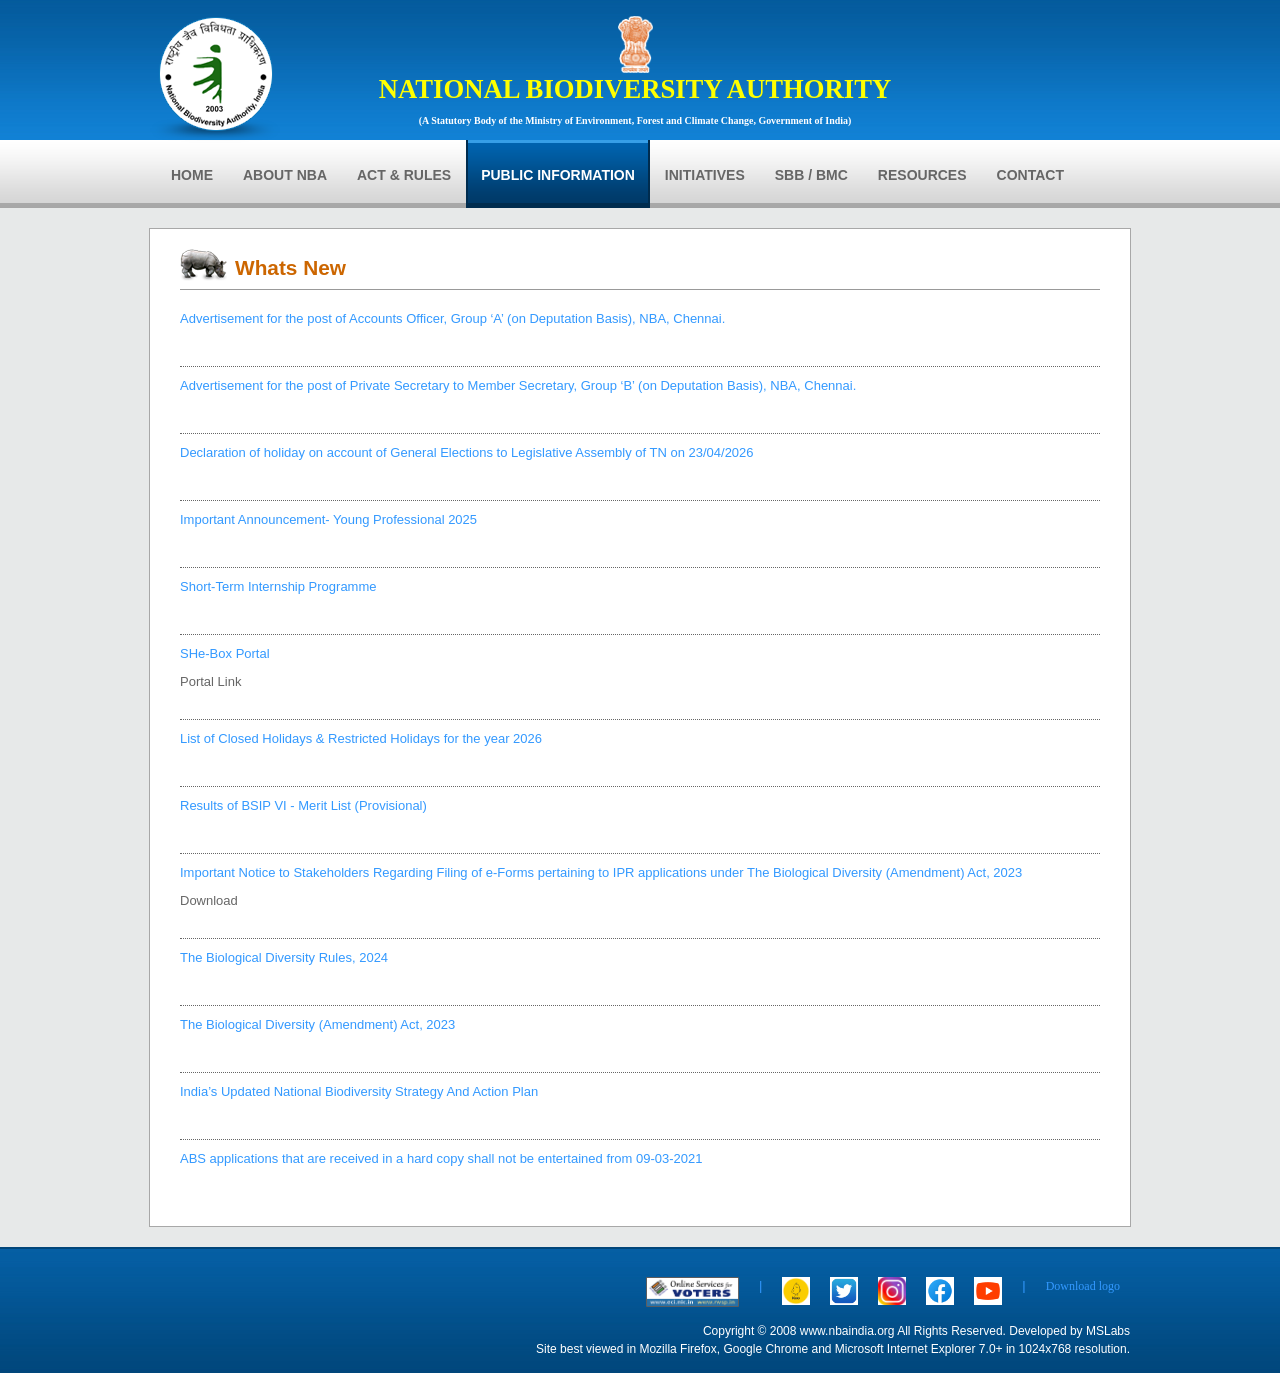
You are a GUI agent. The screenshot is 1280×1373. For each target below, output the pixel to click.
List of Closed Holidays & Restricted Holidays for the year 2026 (361, 738)
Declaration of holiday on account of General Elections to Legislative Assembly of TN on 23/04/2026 (467, 452)
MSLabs (1108, 1331)
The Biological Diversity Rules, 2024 (284, 957)
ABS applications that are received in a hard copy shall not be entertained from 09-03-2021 (441, 1158)
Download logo (1083, 1286)
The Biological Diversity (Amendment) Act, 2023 (317, 1024)
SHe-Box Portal (225, 653)
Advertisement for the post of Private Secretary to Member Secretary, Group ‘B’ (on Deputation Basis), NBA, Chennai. (518, 385)
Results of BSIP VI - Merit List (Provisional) (303, 805)
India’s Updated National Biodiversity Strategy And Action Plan (359, 1091)
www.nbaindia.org (847, 1331)
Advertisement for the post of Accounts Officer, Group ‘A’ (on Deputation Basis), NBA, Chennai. (452, 318)
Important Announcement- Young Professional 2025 (328, 519)
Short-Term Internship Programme (278, 586)
